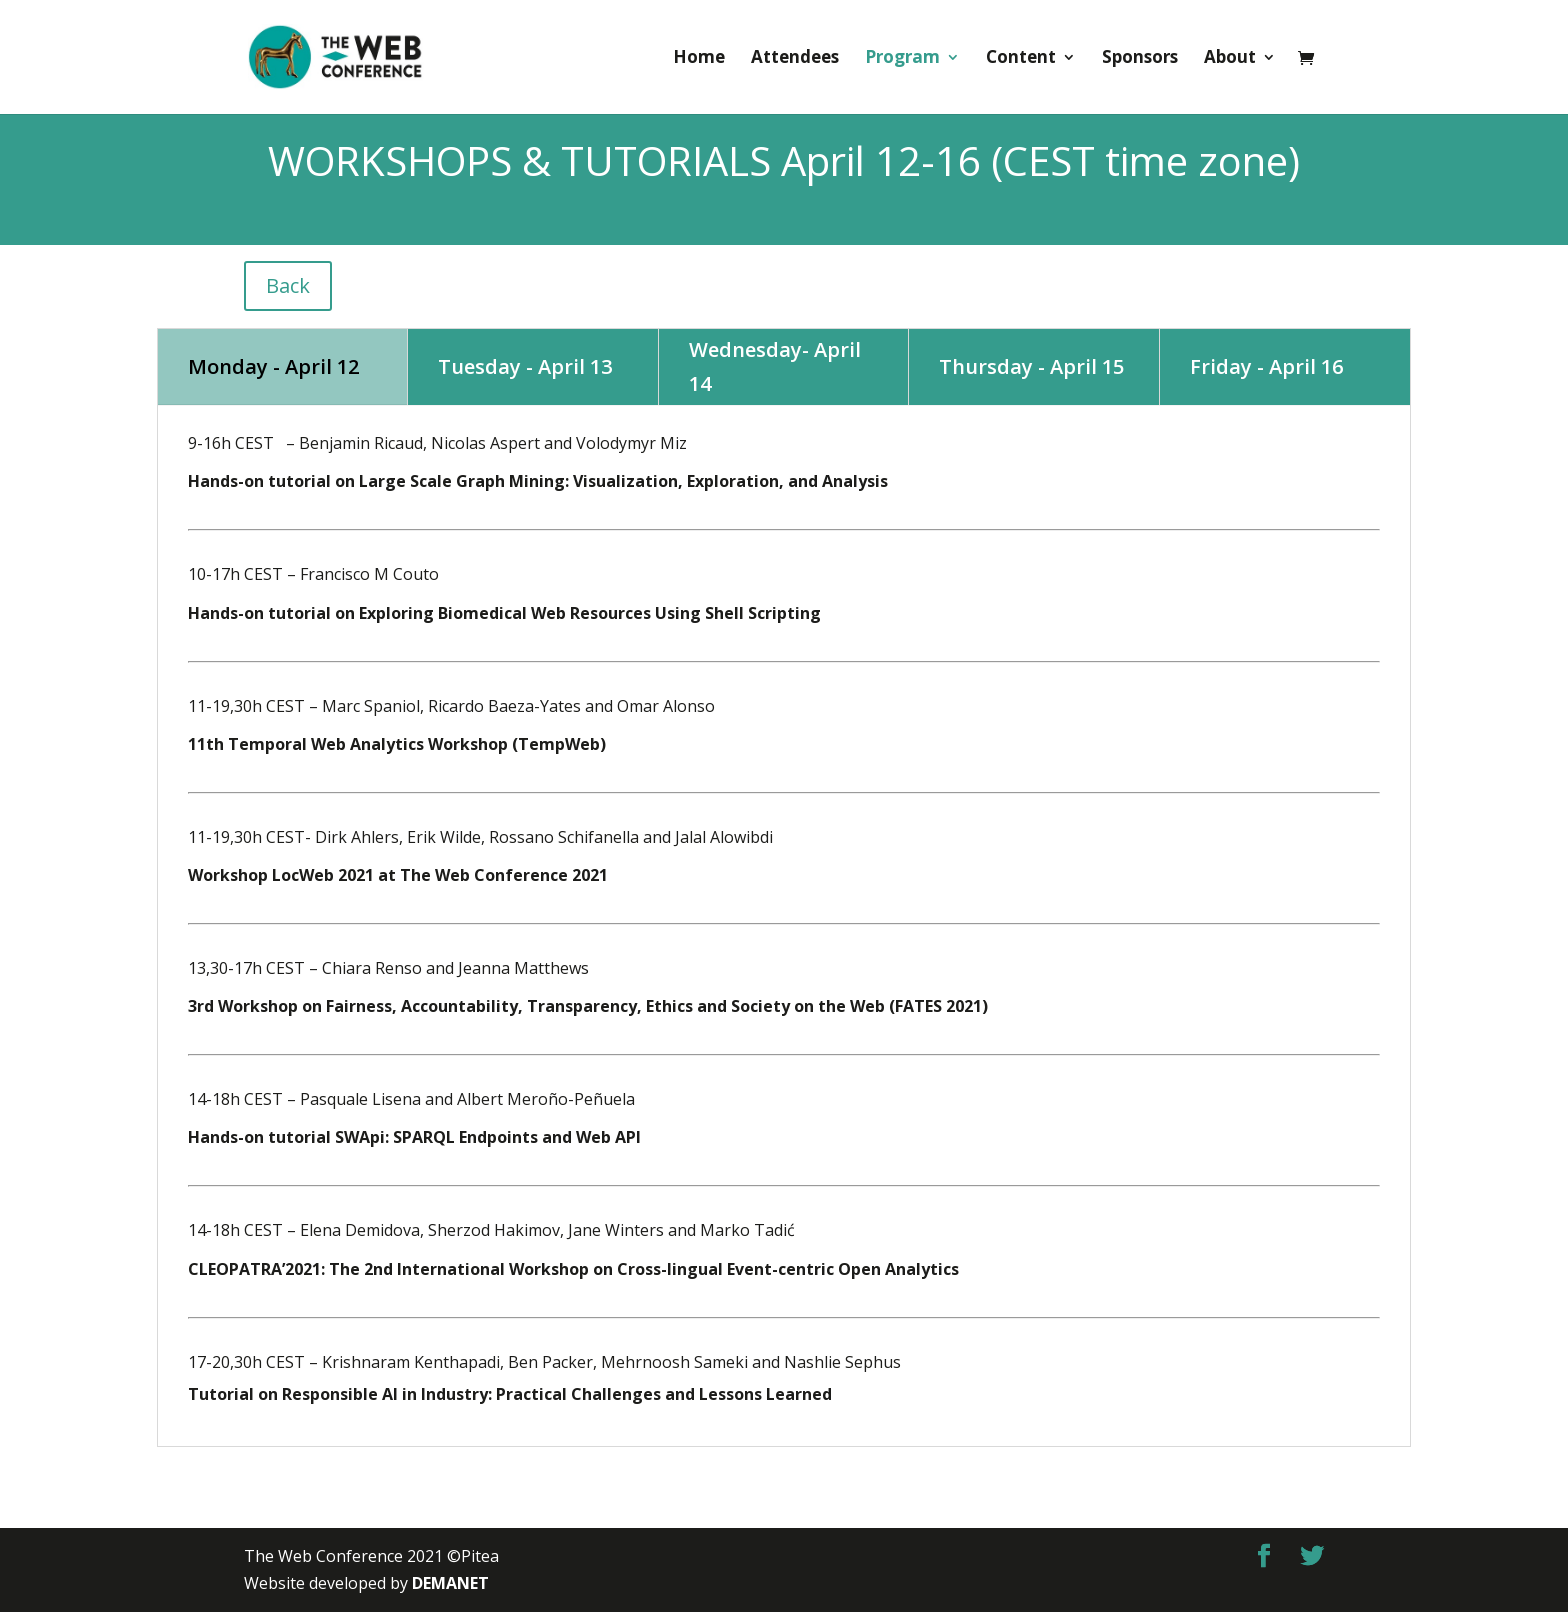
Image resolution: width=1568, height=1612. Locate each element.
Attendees (795, 59)
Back (288, 285)
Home (699, 59)
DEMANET (450, 1583)
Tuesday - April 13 (525, 366)
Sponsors (1140, 59)
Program (902, 59)
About (1230, 59)
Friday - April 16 (1266, 366)
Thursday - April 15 (1031, 366)
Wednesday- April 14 (775, 366)
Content (1021, 59)
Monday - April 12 (273, 366)
